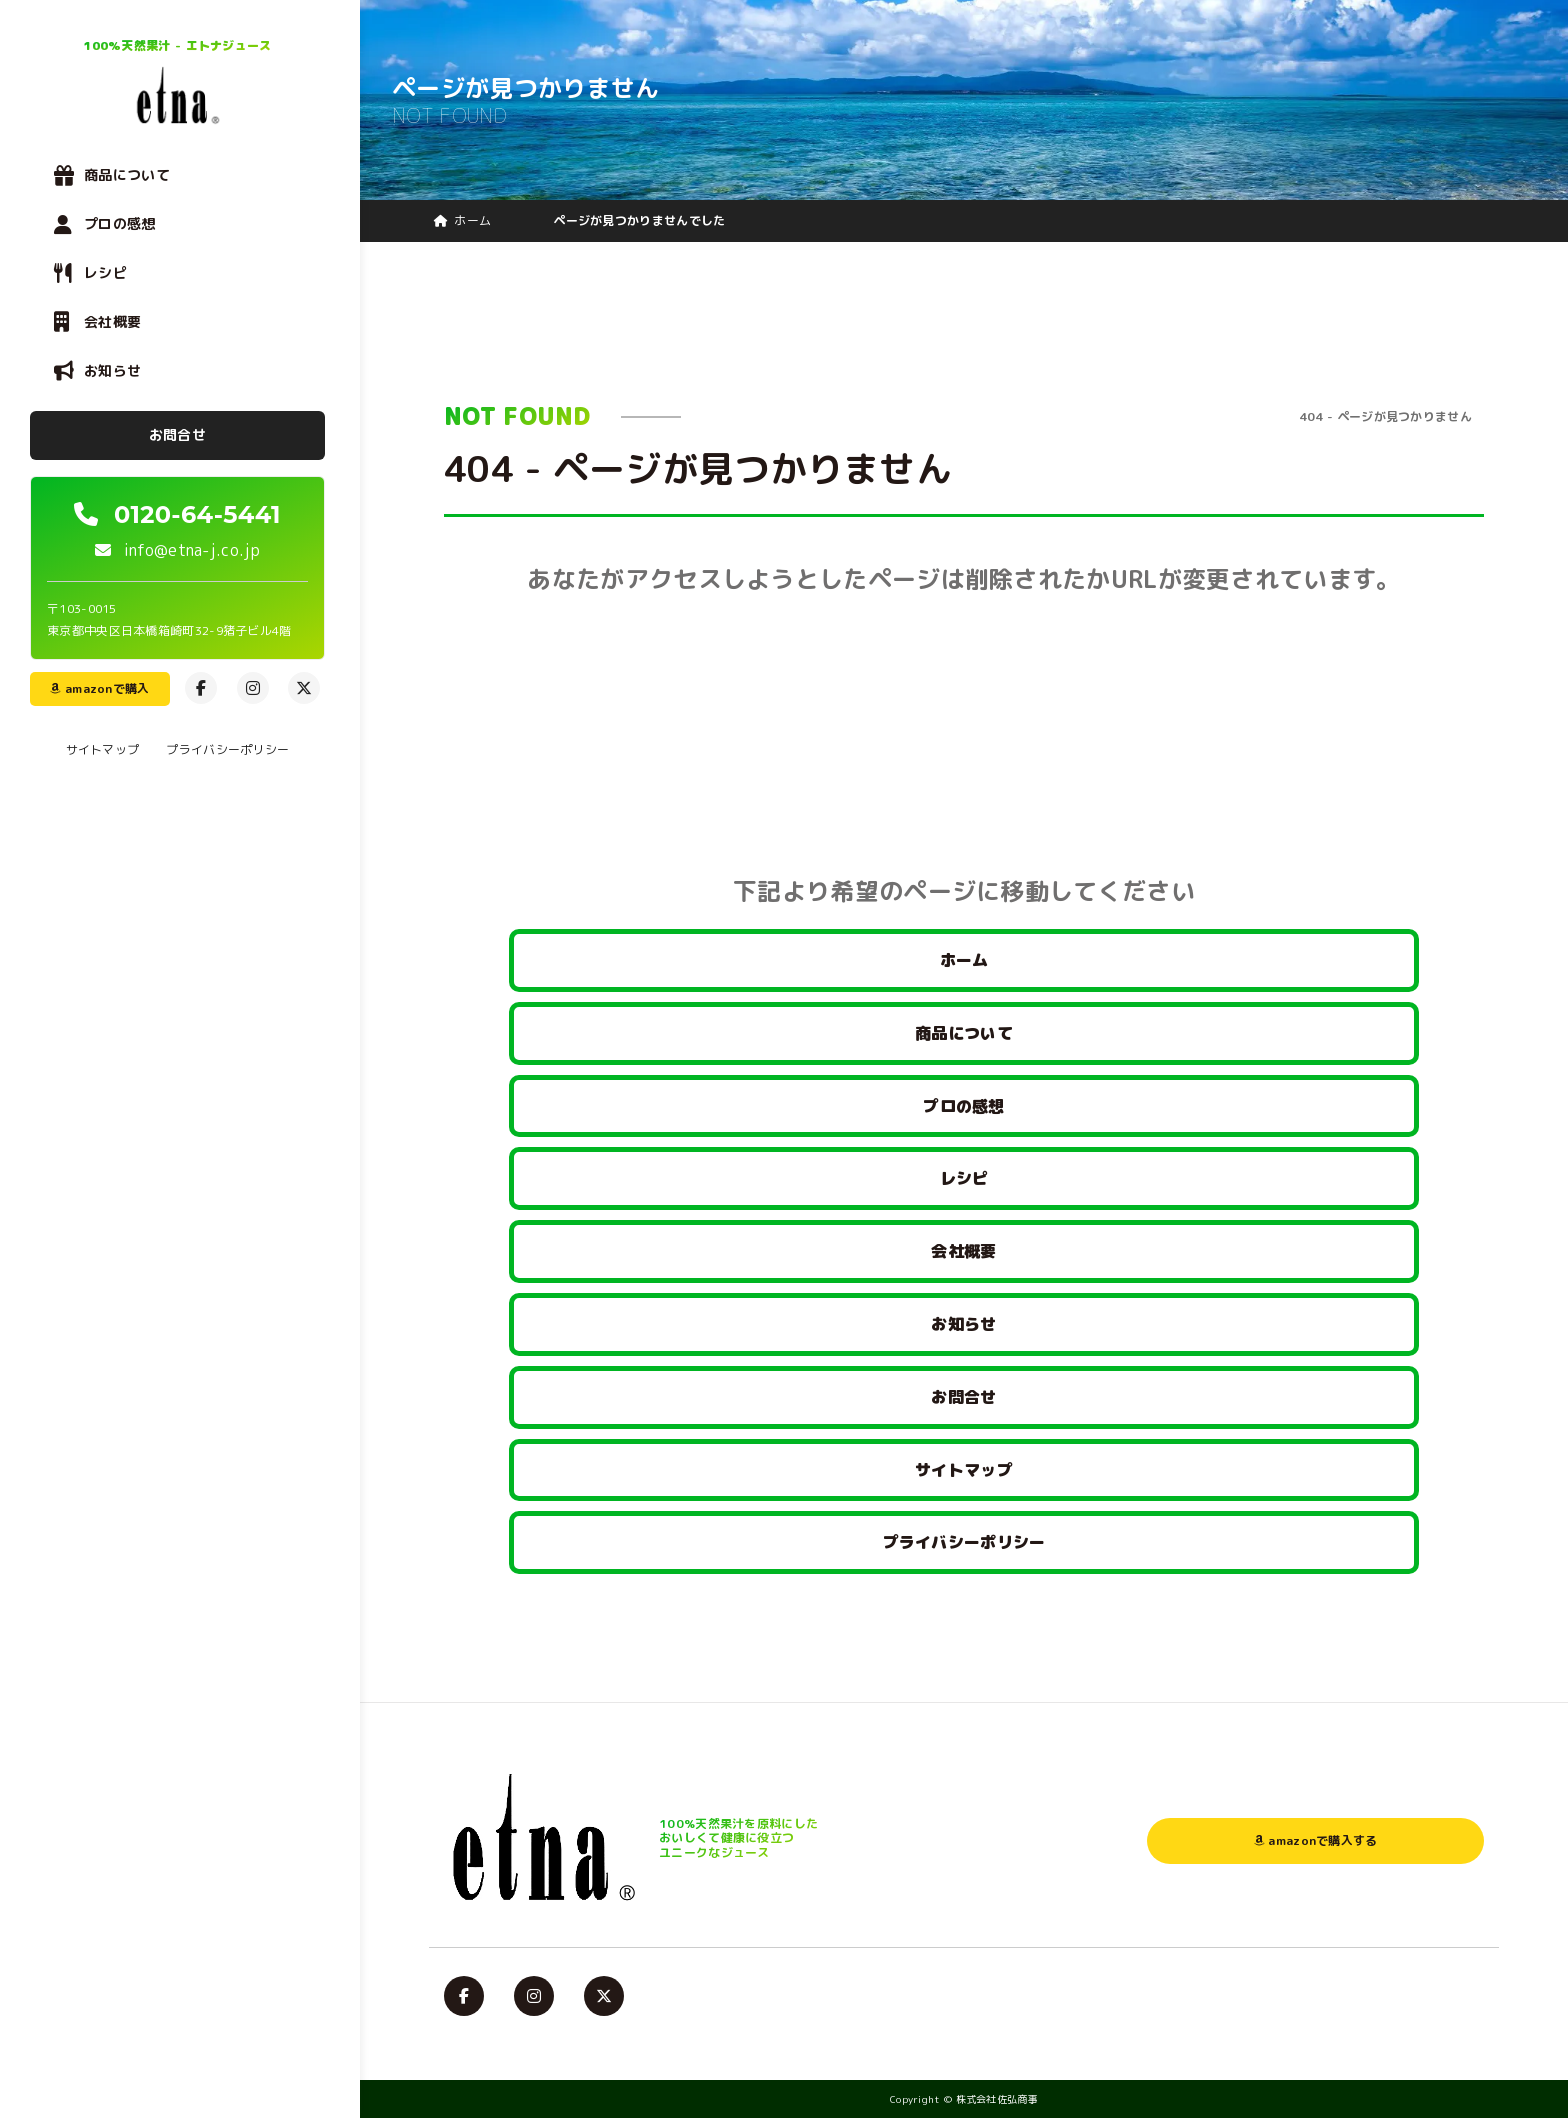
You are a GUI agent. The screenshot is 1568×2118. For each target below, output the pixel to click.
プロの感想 (120, 223)
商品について (127, 174)
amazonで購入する (1316, 1840)
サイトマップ (103, 749)
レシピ (105, 272)
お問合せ (177, 434)
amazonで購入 (99, 688)
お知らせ (112, 370)
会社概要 (112, 321)
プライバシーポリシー (227, 749)
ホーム (964, 960)
